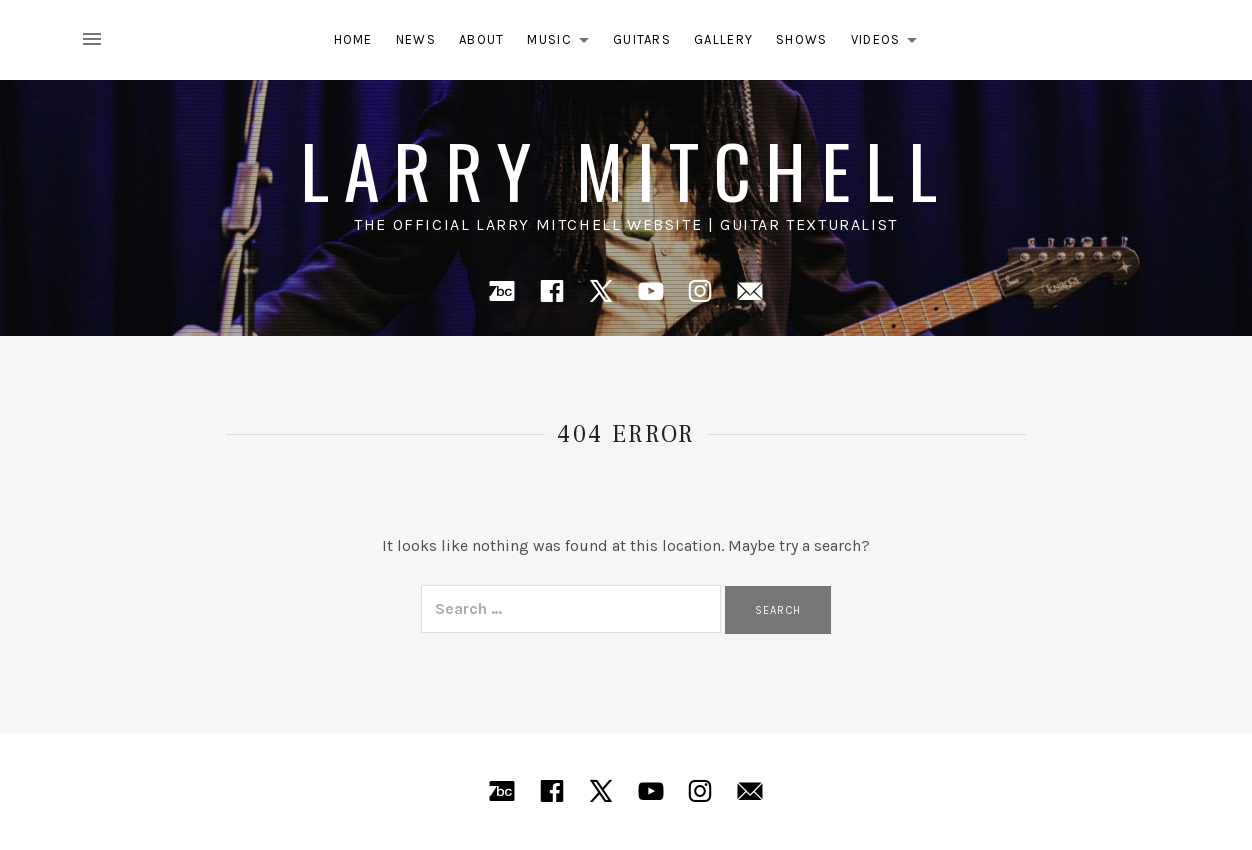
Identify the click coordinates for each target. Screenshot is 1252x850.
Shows (802, 39)
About (482, 39)
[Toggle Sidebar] (98, 40)
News (416, 39)
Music (563, 43)
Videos (890, 43)
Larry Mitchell (626, 169)
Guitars (642, 39)
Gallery (723, 39)
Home (353, 39)
